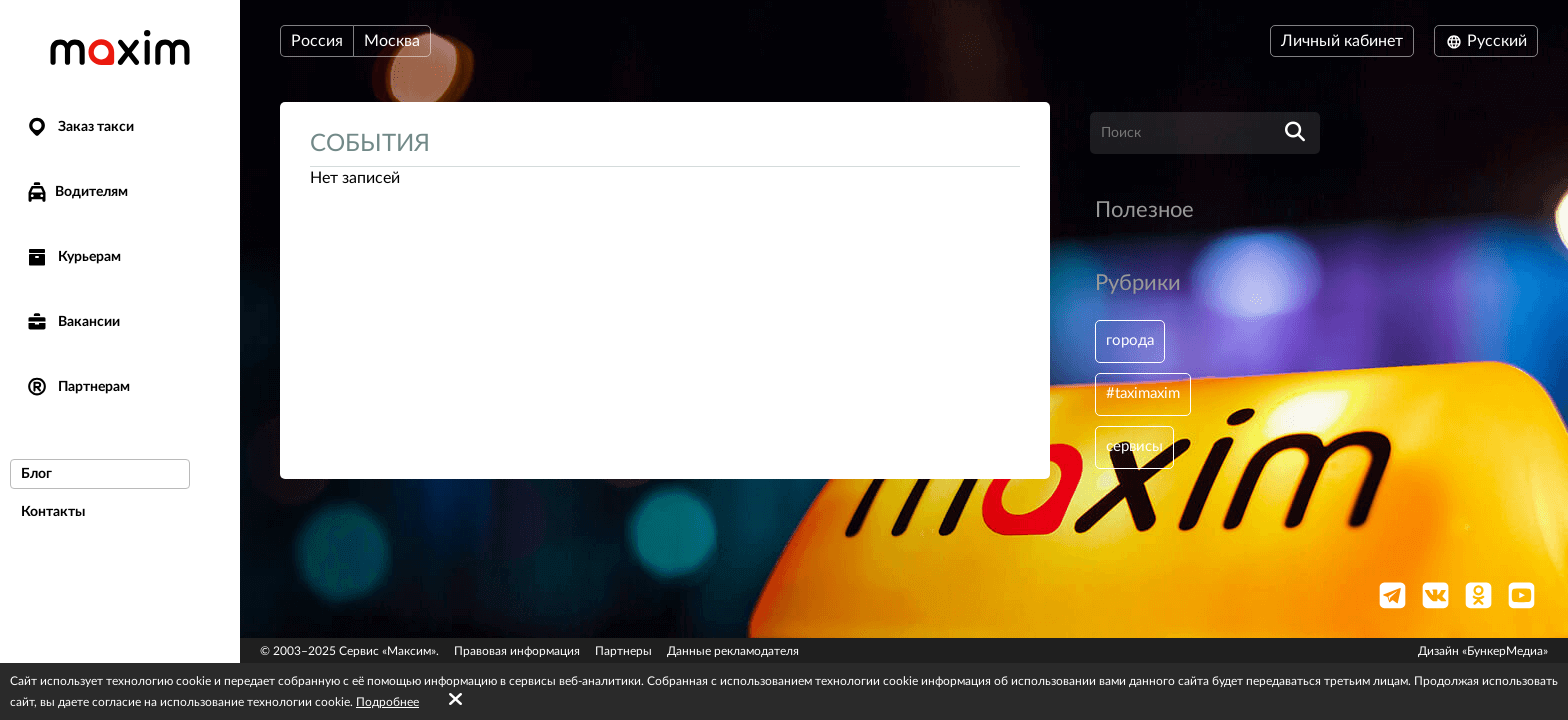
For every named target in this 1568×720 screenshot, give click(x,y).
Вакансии (72, 322)
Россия (317, 41)
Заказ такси (79, 127)
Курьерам (73, 257)
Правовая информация (517, 651)
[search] (1295, 133)
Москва (392, 41)
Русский (1486, 41)
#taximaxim (1146, 397)
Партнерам (77, 387)
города (1132, 342)
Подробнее (387, 702)
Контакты (53, 512)
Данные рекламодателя (733, 651)
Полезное (1144, 210)
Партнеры (623, 651)
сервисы (1137, 452)
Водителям (76, 192)
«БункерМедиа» (1505, 651)
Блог (36, 474)
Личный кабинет (1342, 41)
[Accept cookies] (455, 700)
